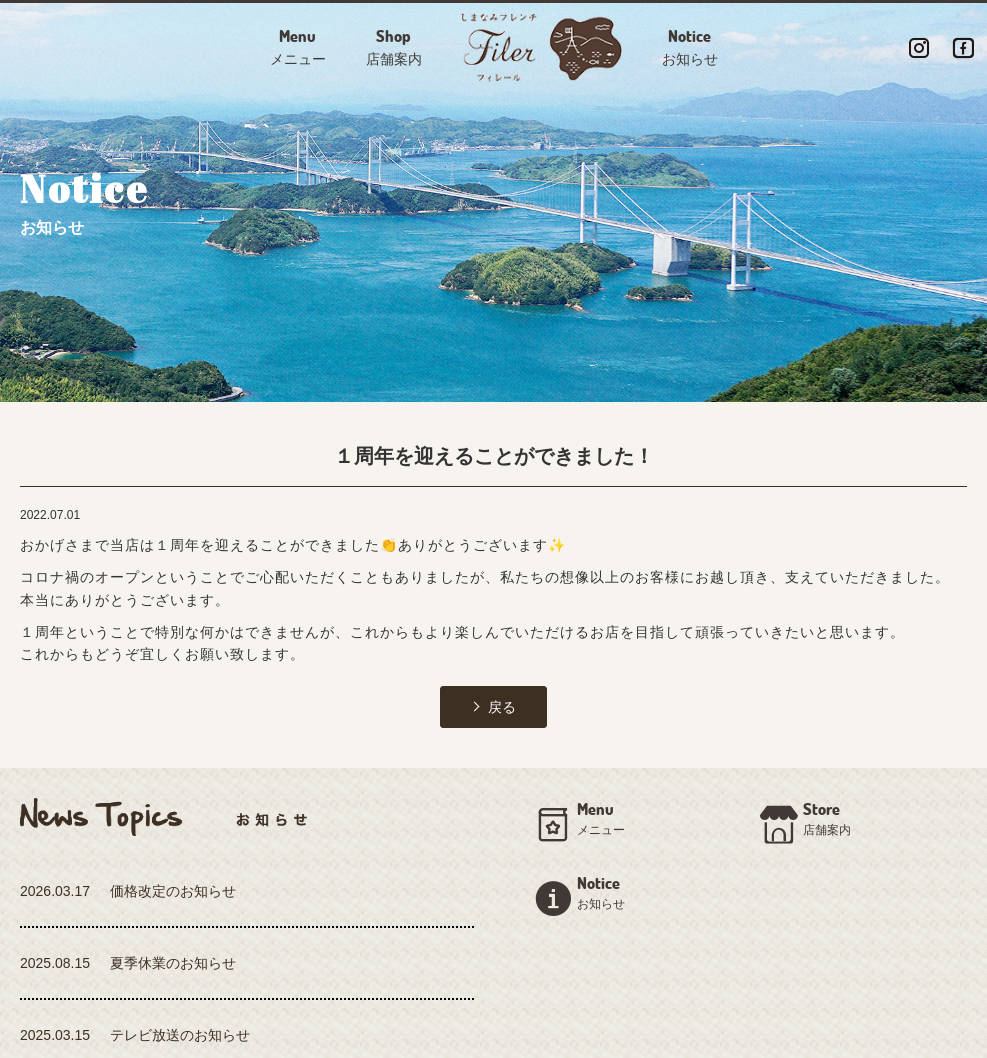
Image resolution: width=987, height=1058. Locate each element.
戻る (502, 707)
